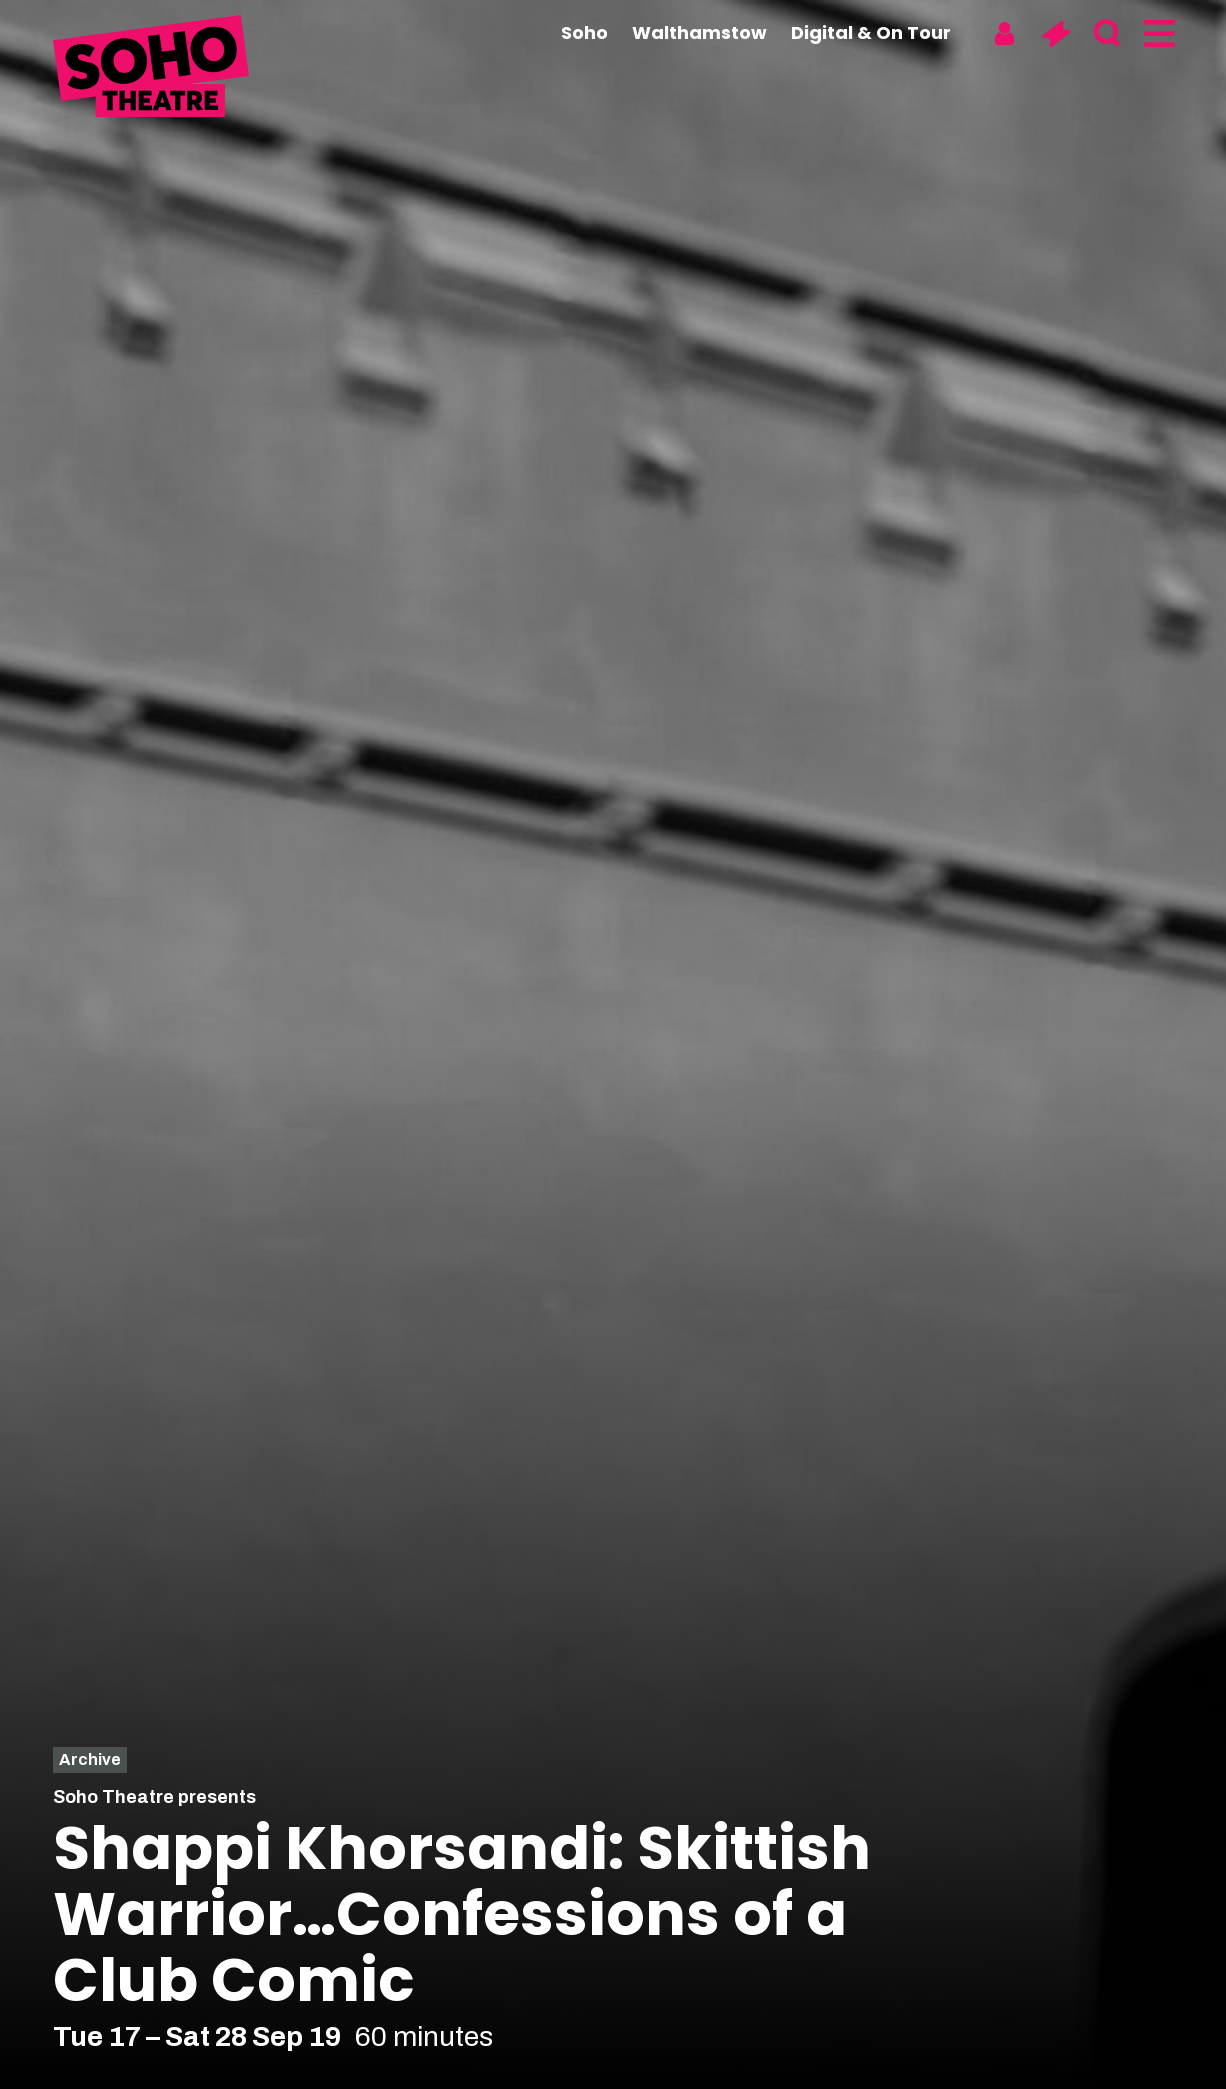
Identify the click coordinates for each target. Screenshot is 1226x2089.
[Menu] (1157, 34)
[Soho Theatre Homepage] (153, 69)
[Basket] (1055, 34)
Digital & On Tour (871, 32)
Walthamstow (699, 32)
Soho (584, 32)
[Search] (1106, 34)
